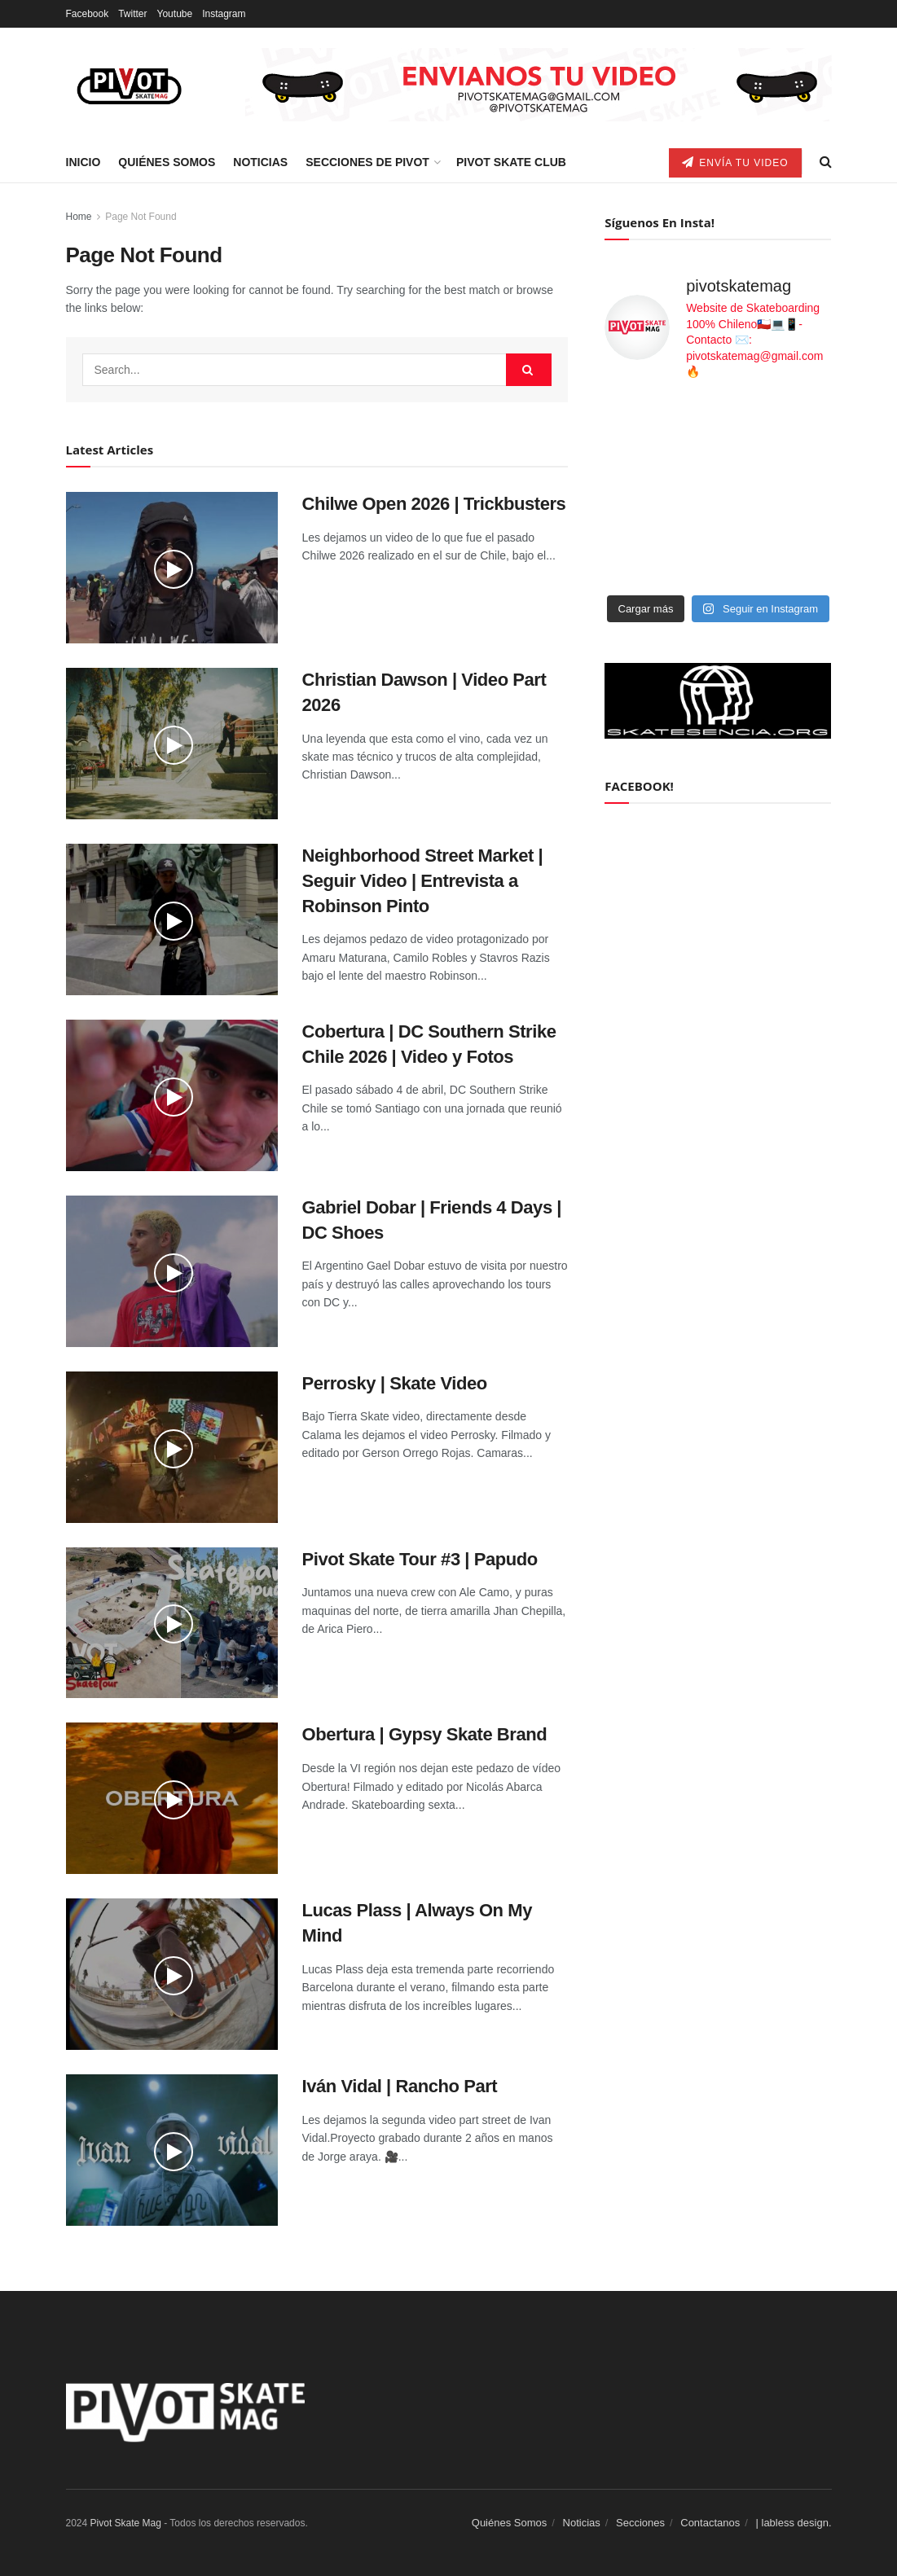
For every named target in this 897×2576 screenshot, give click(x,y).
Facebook (87, 14)
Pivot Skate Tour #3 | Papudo (420, 1559)
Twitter (132, 14)
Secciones (640, 2523)
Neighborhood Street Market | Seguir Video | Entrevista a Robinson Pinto (422, 880)
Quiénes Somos (166, 162)
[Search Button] (529, 369)
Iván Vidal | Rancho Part (400, 2086)
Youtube (175, 14)
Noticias (260, 162)
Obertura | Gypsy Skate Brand (424, 1734)
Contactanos (710, 2523)
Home (79, 216)
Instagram (223, 14)
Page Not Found (140, 216)
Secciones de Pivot (367, 162)
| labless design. (794, 2523)
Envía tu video (735, 162)
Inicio (83, 162)
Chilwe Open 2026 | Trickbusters (434, 504)
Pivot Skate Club (511, 162)
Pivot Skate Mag (125, 2523)
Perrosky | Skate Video (394, 1383)
